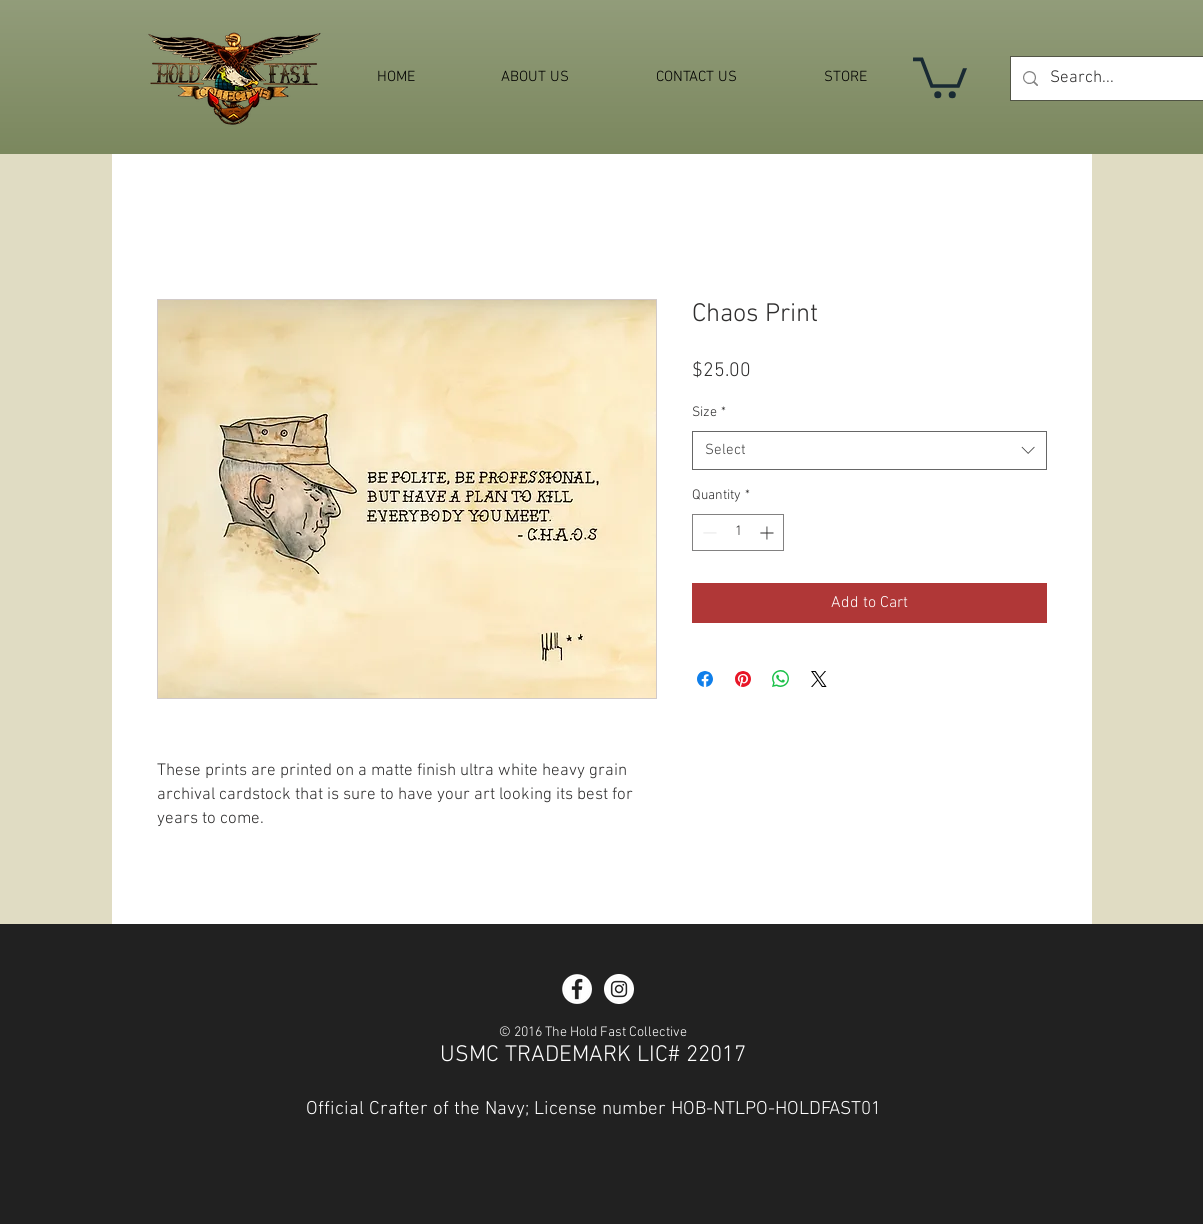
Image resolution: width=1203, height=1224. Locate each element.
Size (709, 412)
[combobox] (869, 450)
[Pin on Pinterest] (743, 679)
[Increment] (768, 532)
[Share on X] (819, 679)
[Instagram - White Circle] (619, 989)
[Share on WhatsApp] (781, 679)
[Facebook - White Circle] (577, 989)
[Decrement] (707, 532)
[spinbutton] (738, 532)
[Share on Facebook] (705, 679)
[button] (940, 75)
